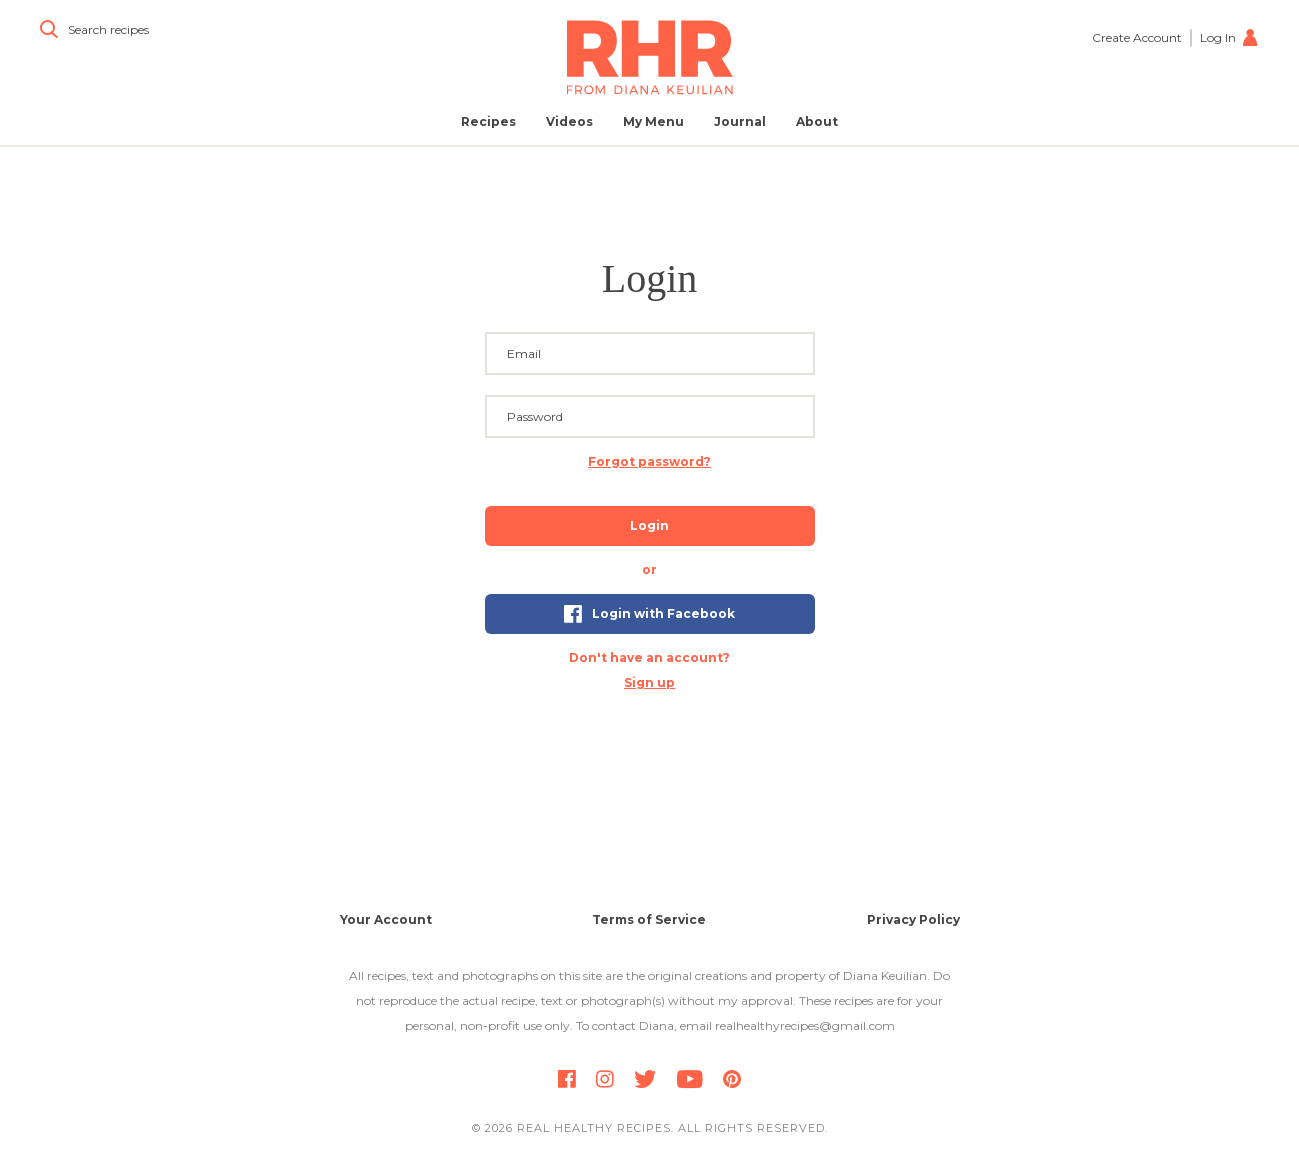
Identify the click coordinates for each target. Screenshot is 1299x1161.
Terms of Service (649, 919)
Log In (1229, 37)
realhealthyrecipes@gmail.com (805, 1025)
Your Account (386, 919)
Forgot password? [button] (649, 461)
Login (649, 525)
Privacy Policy (913, 919)
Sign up (649, 682)
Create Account (1137, 37)
